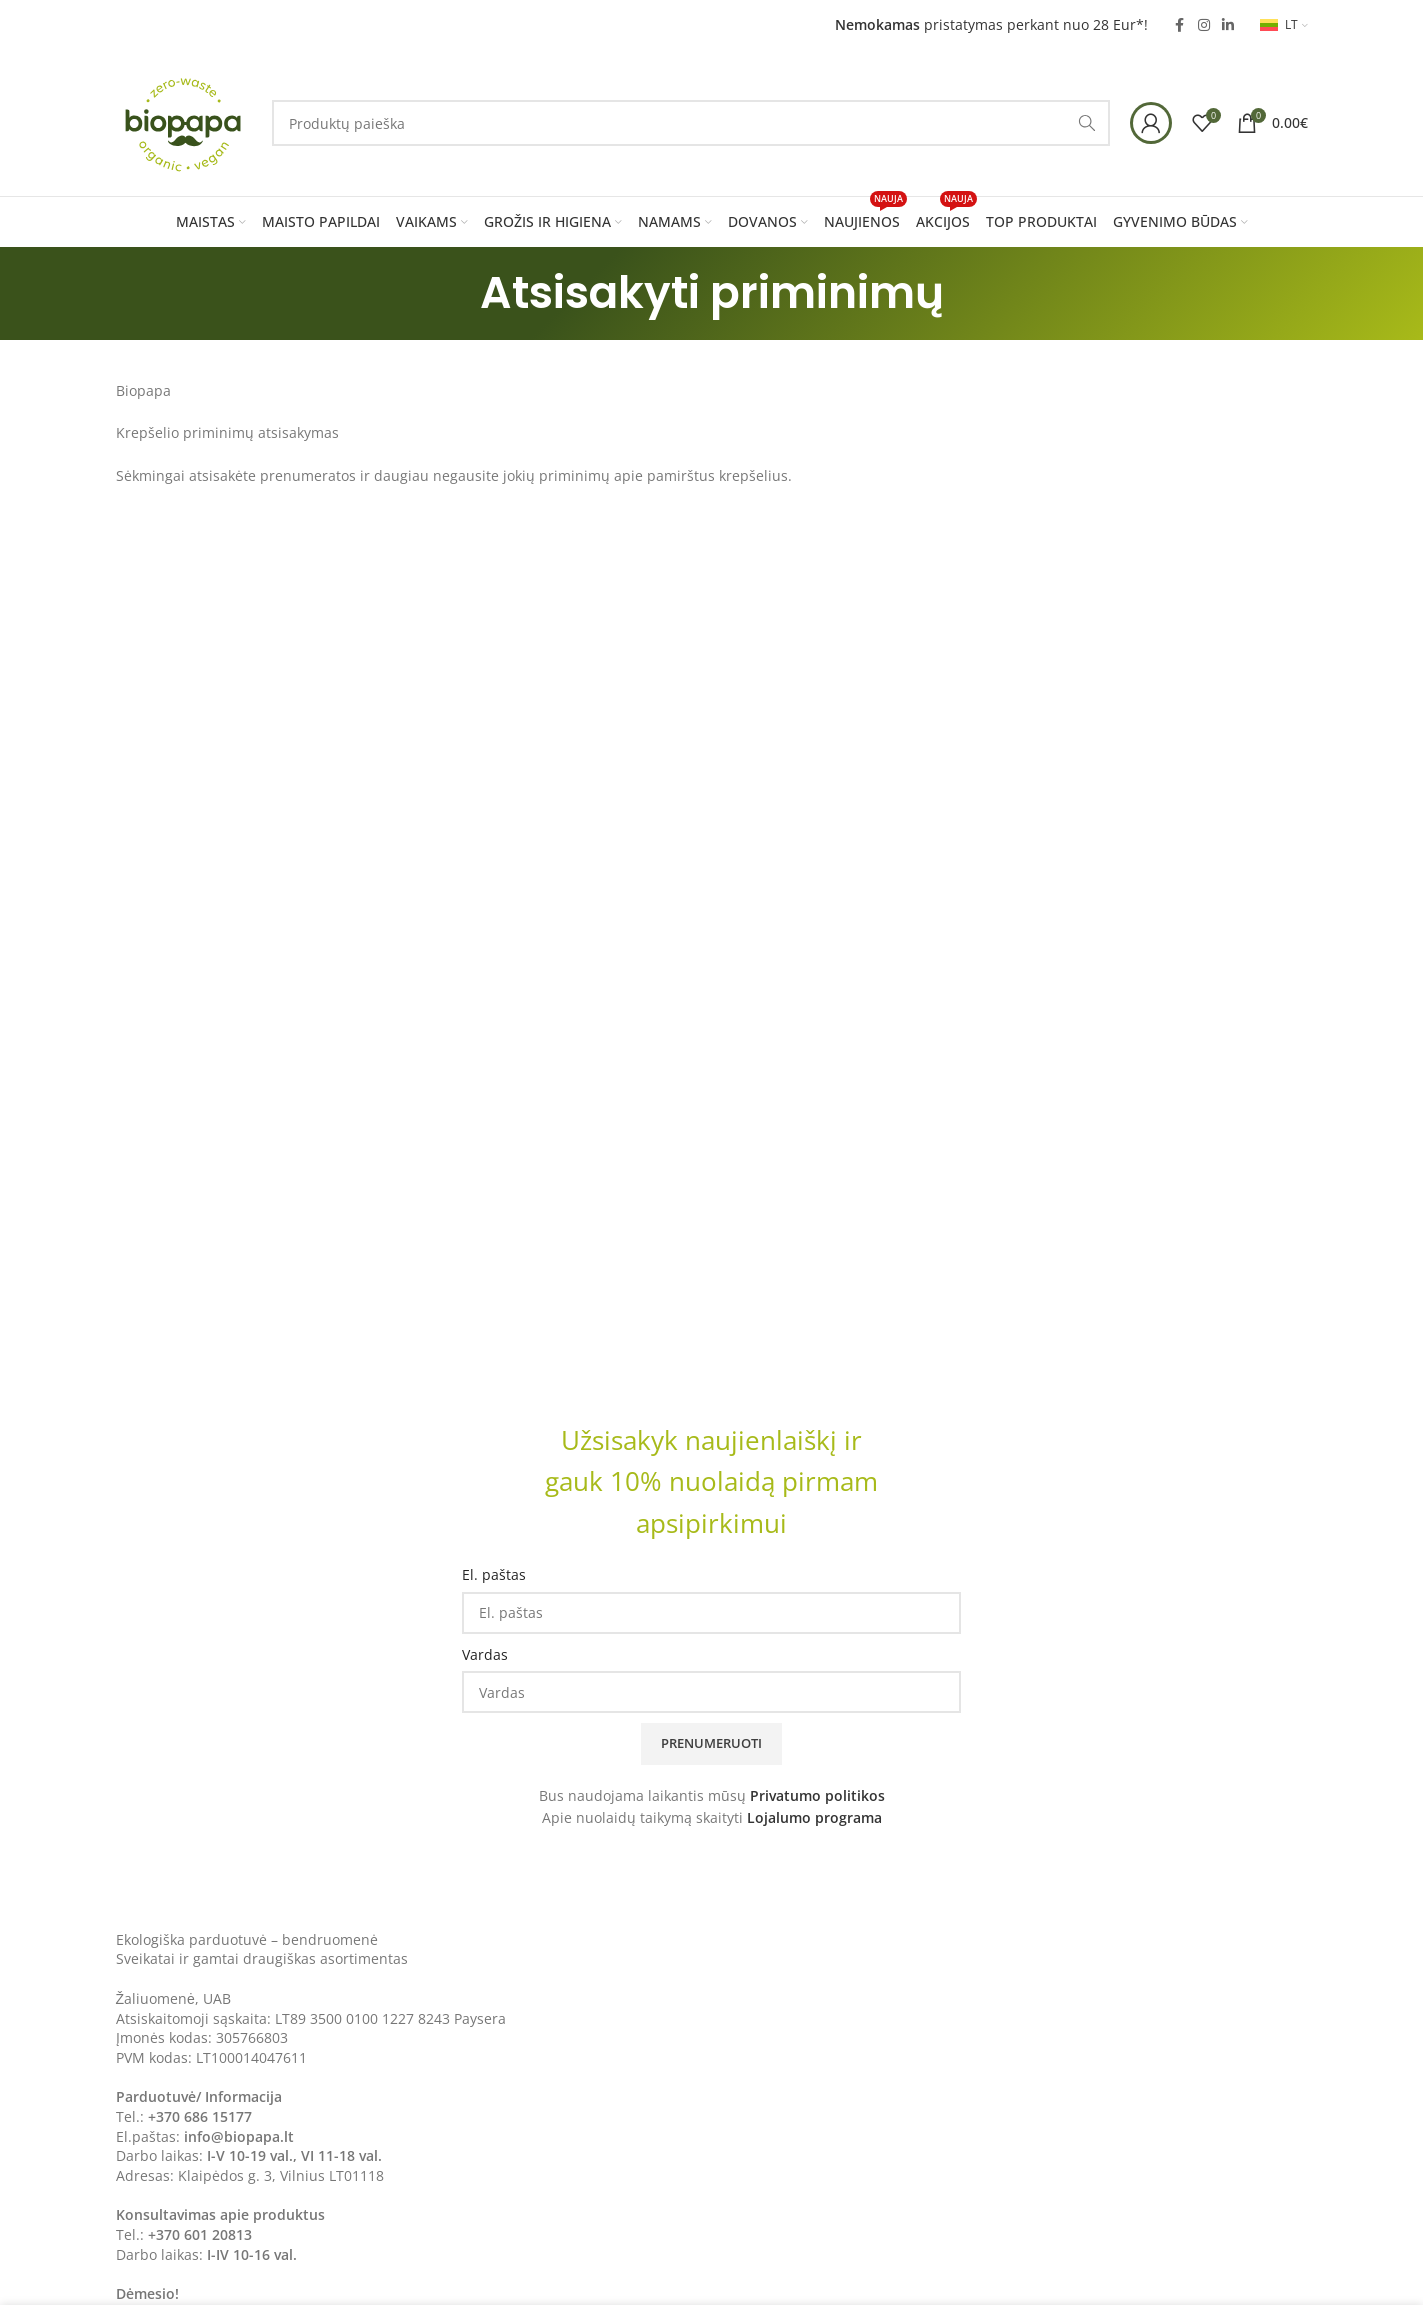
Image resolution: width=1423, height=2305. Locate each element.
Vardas (485, 1654)
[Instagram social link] (1204, 25)
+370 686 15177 (200, 2116)
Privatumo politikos (817, 1795)
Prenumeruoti (711, 1743)
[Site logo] (184, 121)
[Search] (691, 123)
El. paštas (494, 1574)
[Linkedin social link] (1228, 25)
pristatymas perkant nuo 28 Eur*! (991, 24)
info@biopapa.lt (239, 2136)
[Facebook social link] (1180, 25)
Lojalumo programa (814, 1817)
